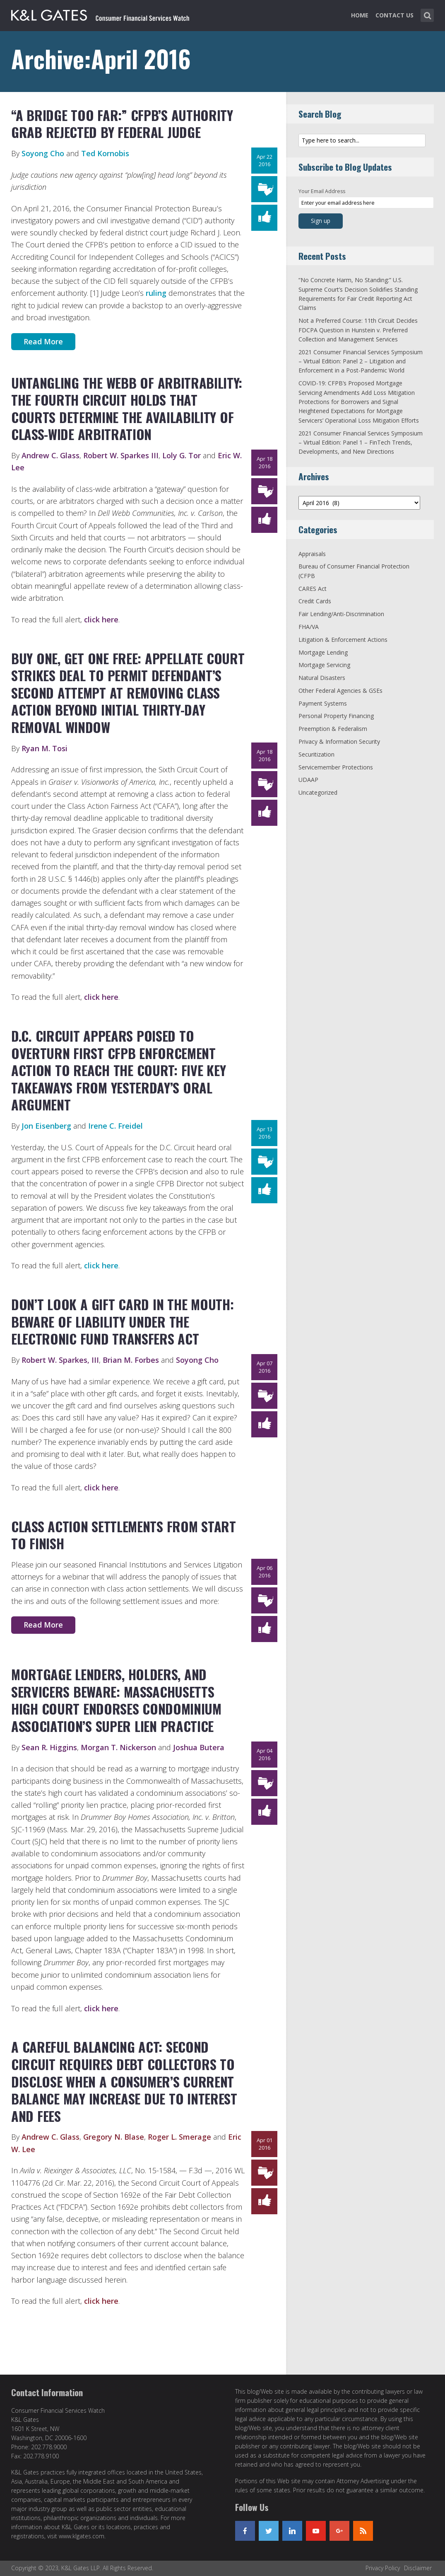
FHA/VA (308, 627)
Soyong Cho (43, 153)
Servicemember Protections (335, 767)
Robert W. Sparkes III (121, 455)
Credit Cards (314, 601)
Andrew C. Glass (50, 455)
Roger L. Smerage (179, 2137)
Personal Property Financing (336, 716)
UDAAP (308, 780)
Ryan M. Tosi (44, 748)
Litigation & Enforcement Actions (342, 639)
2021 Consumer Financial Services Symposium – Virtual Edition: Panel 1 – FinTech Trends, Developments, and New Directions (360, 442)
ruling (156, 293)
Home (359, 15)
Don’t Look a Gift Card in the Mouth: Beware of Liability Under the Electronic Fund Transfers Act (122, 1321)
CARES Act (312, 589)
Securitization (316, 754)
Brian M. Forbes (131, 1360)
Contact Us (394, 15)
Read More (43, 341)
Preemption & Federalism (332, 729)
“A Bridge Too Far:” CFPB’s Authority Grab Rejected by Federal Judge (122, 123)
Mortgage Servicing (324, 665)
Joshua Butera (198, 1747)
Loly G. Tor (181, 455)
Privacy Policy (383, 2568)
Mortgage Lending (323, 652)
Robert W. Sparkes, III (60, 1360)
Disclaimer (418, 2568)
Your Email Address (321, 191)
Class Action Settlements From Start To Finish (123, 1535)
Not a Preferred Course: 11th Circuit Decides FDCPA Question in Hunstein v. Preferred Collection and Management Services (358, 330)
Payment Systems (322, 703)
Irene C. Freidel (115, 1126)
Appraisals (312, 554)
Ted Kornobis (105, 153)
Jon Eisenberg (46, 1126)
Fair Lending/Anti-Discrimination (341, 614)
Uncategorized (317, 792)
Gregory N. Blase (113, 2137)
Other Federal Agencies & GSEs (340, 690)
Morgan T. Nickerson (118, 1747)
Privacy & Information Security (339, 741)
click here (101, 619)
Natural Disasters (321, 678)
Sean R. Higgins (49, 1747)
